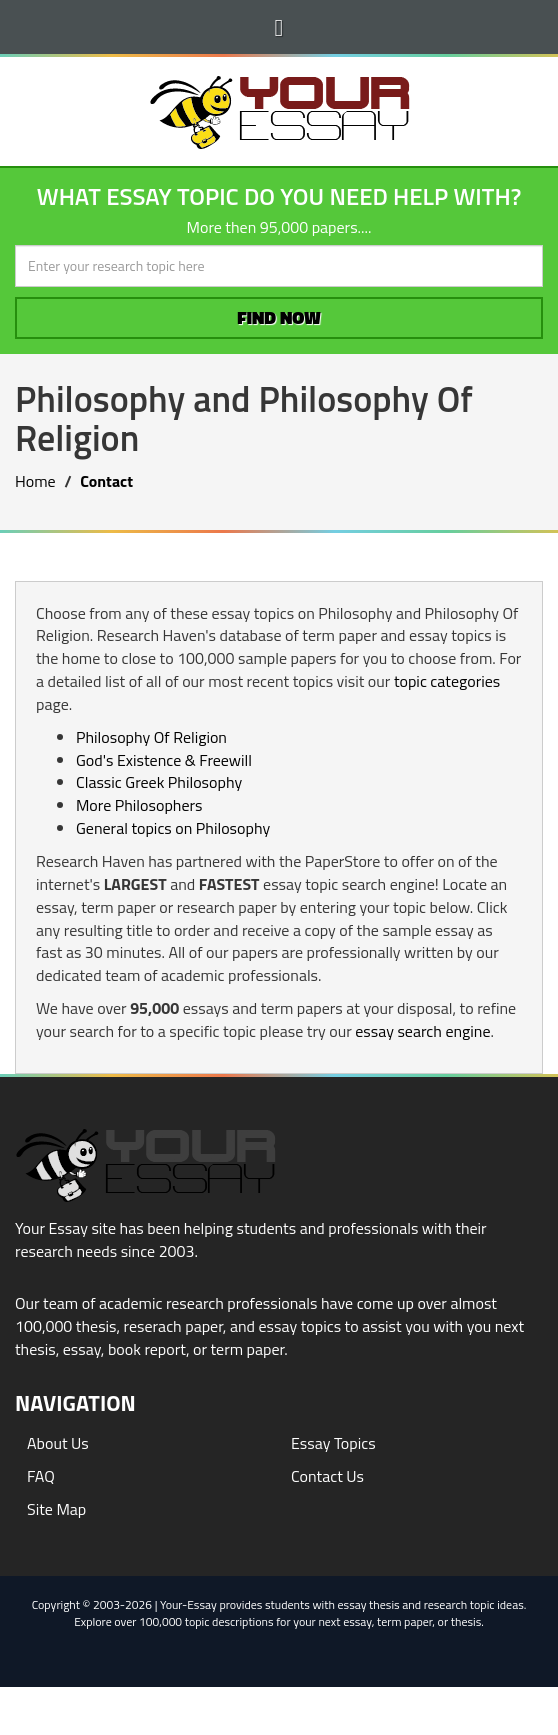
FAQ (41, 1476)
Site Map (56, 1509)
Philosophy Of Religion (151, 737)
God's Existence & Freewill (164, 760)
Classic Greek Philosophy (159, 782)
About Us (58, 1443)
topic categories (447, 681)
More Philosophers (139, 805)
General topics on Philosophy (173, 828)
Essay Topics (333, 1443)
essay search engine (422, 1031)
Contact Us (327, 1476)
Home (35, 481)
